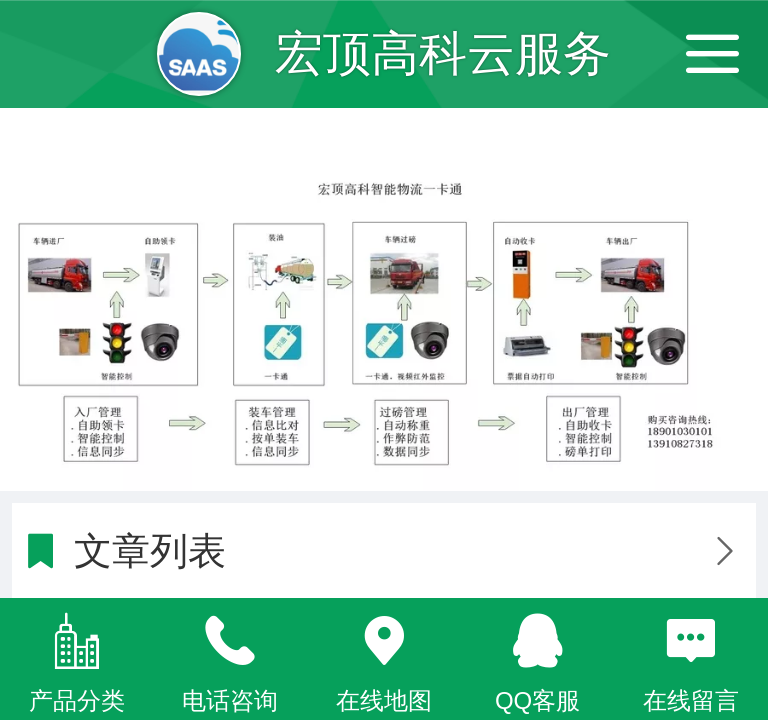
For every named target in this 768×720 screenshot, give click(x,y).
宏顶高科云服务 (443, 53)
